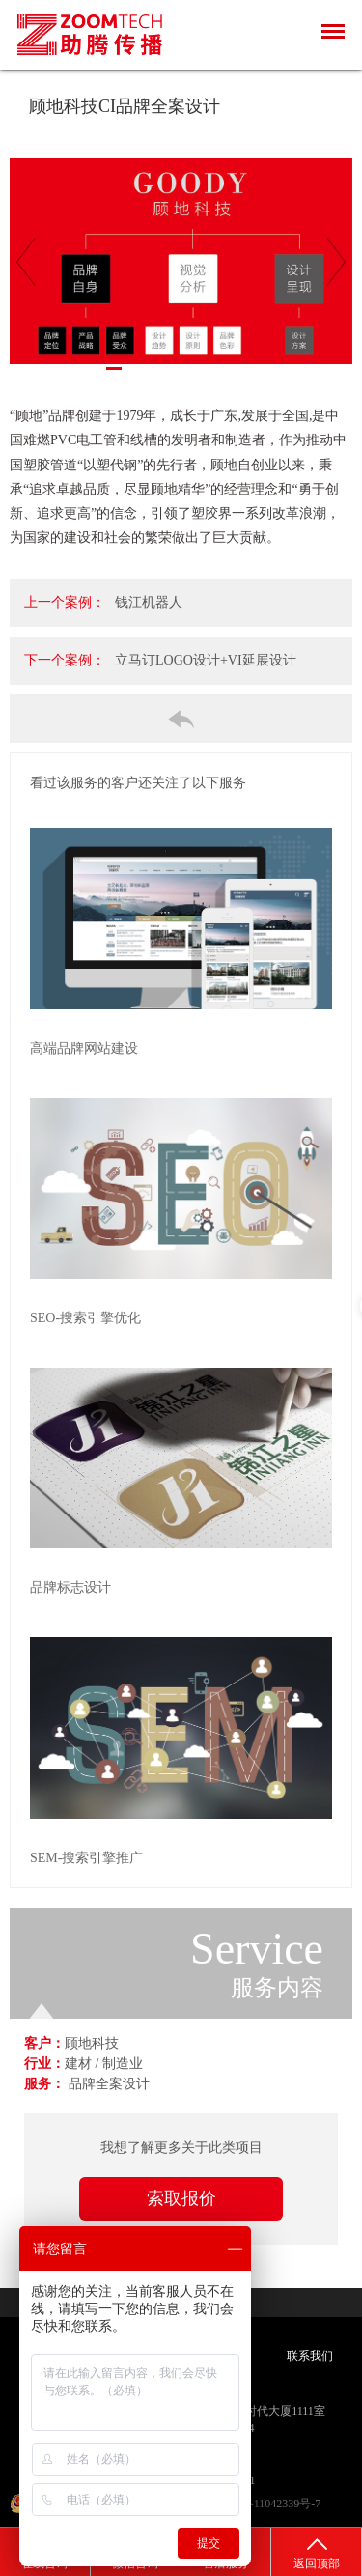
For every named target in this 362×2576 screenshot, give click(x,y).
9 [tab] (249, 368)
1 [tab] (94, 368)
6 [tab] (191, 368)
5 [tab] (172, 368)
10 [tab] (268, 368)
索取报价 (181, 2198)
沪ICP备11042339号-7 (266, 2503)
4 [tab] (152, 368)
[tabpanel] (181, 261)
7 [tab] (210, 368)
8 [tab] (229, 368)
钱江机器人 (148, 602)
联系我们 (310, 2356)
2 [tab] (114, 368)
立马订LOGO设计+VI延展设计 (205, 660)
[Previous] (26, 262)
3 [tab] (133, 368)
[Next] (336, 262)
